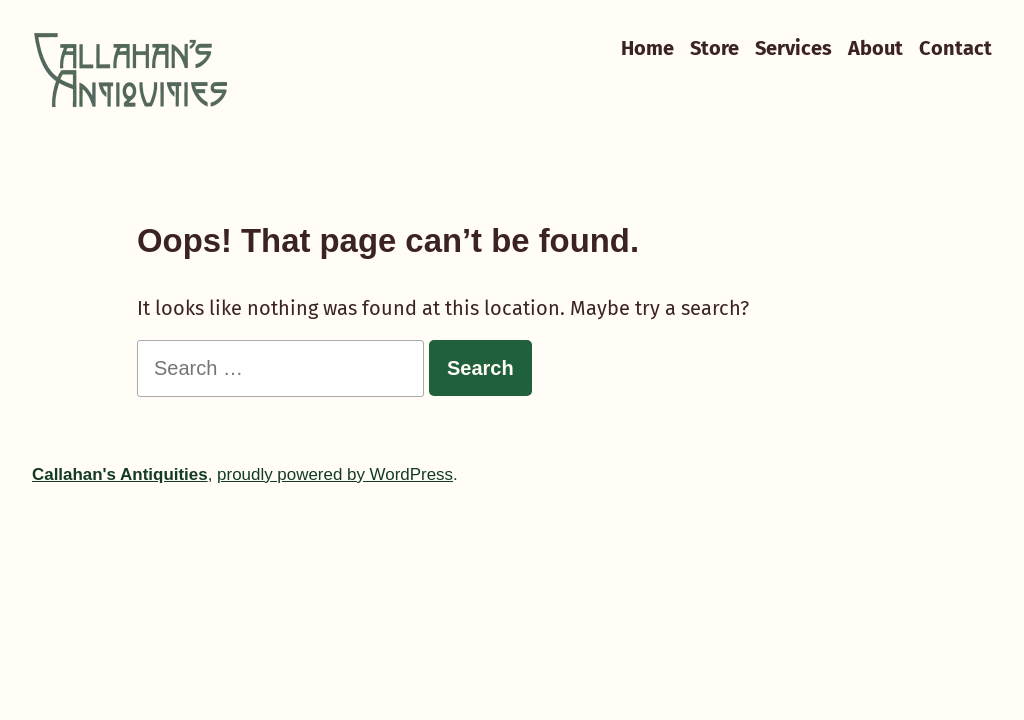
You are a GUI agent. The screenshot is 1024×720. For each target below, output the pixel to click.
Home (647, 47)
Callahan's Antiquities (120, 474)
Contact (955, 47)
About (875, 47)
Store (714, 47)
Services (793, 47)
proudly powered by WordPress (335, 474)
